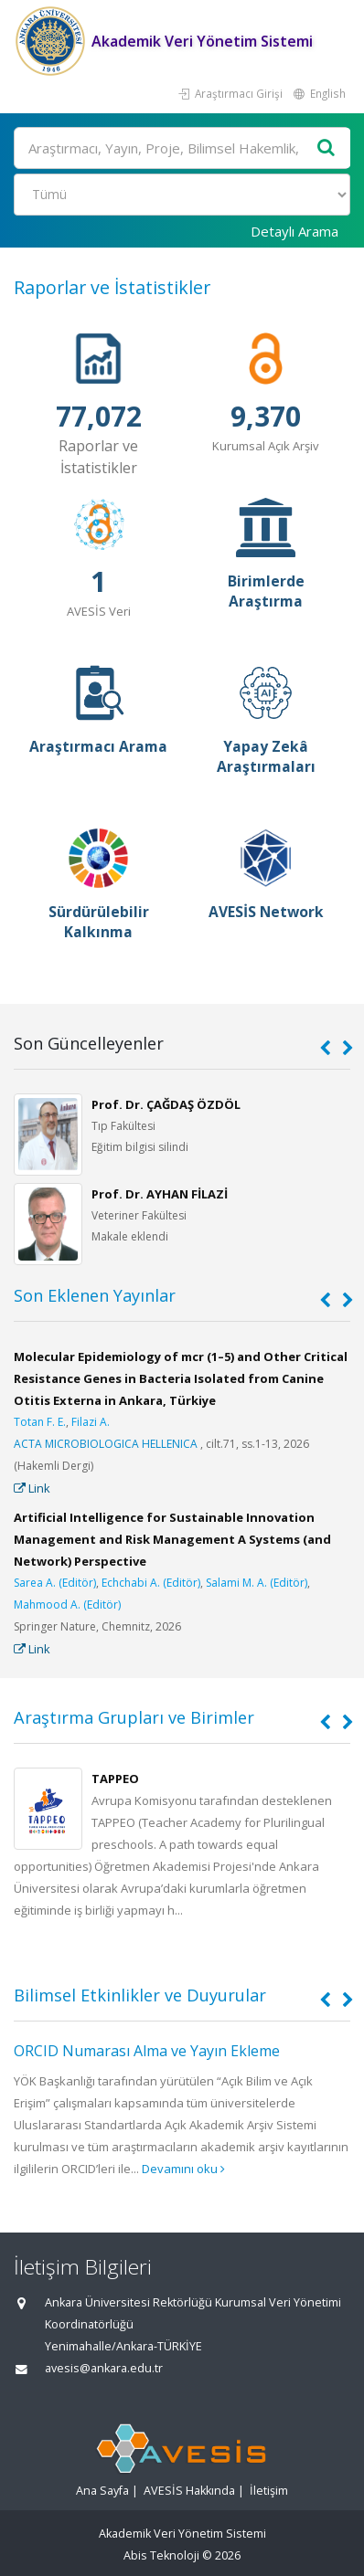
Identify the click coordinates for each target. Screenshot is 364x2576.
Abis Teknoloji (161, 2555)
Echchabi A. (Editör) (151, 1582)
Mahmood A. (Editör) (67, 1604)
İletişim (269, 2490)
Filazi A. (90, 1422)
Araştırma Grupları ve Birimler (134, 1717)
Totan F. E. (40, 1422)
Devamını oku (183, 2168)
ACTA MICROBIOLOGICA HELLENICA (106, 1444)
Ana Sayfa (102, 2490)
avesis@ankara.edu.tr (104, 2368)
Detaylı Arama (294, 231)
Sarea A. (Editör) (55, 1582)
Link (32, 1488)
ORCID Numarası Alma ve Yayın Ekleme (147, 2051)
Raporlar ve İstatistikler (112, 287)
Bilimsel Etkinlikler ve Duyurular (140, 1995)
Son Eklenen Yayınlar (95, 1295)
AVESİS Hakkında (189, 2490)
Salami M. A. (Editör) (256, 1582)
